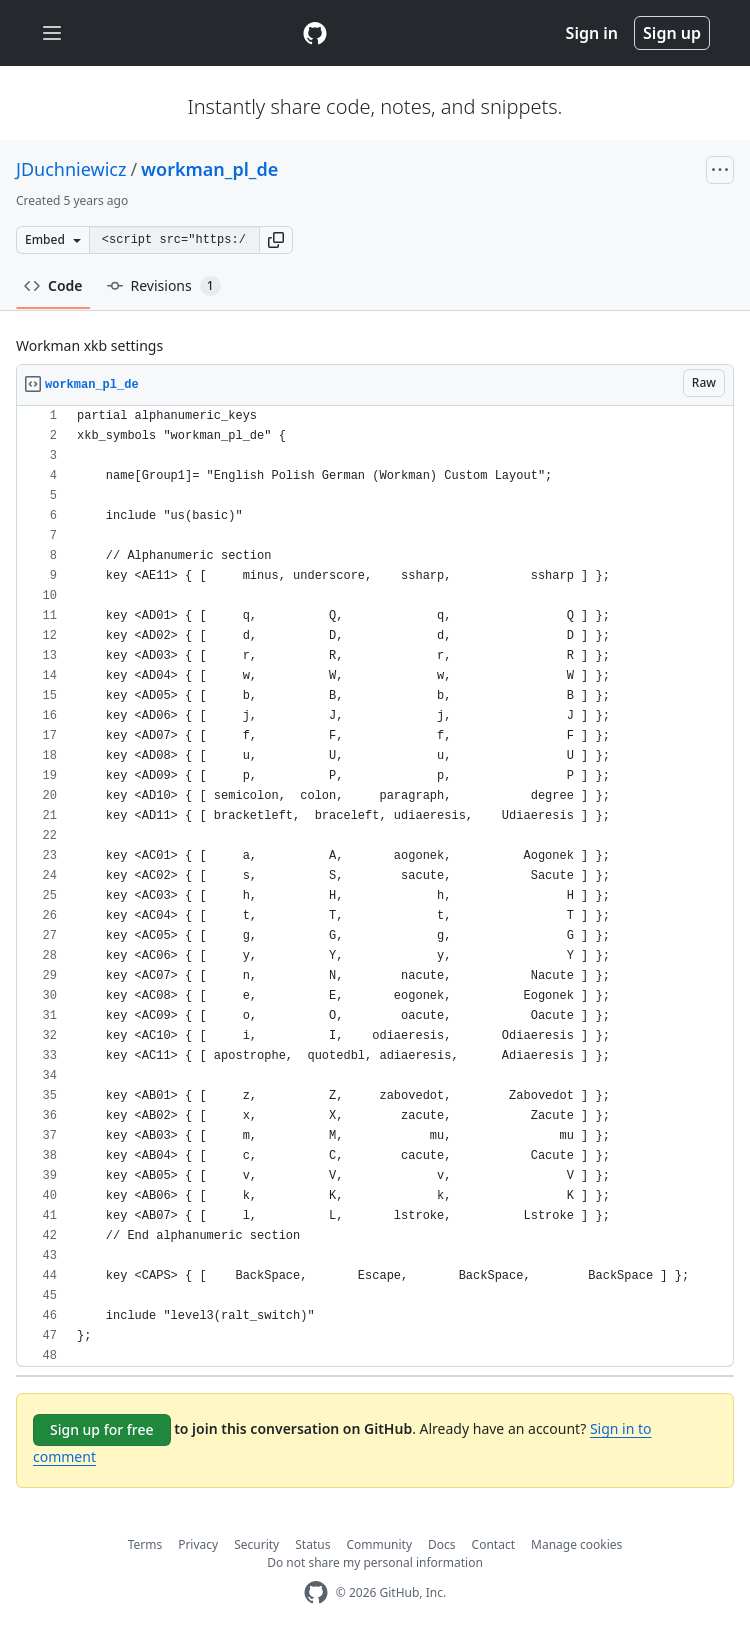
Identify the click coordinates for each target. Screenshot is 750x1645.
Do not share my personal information (375, 1562)
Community (379, 1544)
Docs (442, 1544)
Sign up (672, 33)
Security (256, 1544)
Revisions (164, 286)
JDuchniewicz (71, 169)
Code (53, 285)
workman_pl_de (209, 169)
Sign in (592, 33)
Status (312, 1544)
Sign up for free (102, 1429)
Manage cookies (576, 1544)
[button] (276, 240)
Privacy (198, 1544)
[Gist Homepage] (315, 33)
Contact (493, 1544)
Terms (145, 1544)
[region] (375, 886)
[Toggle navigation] (52, 33)
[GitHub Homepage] (316, 1592)
